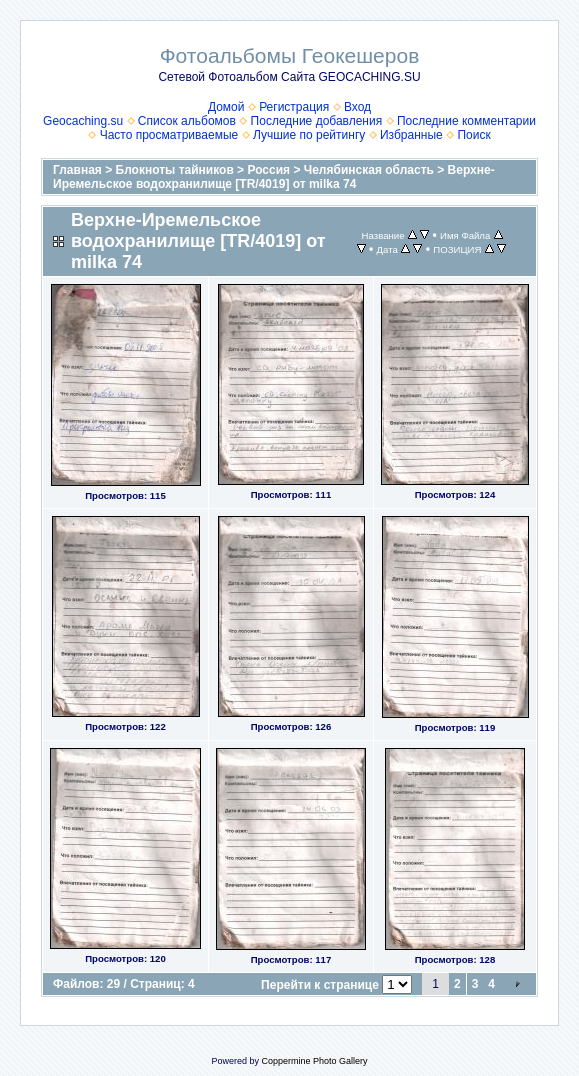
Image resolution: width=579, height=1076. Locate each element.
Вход (357, 107)
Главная (77, 170)
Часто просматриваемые (169, 135)
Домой (226, 107)
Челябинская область (369, 170)
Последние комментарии (466, 121)
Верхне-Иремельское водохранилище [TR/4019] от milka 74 (274, 177)
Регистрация (294, 107)
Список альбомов (187, 121)
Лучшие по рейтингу (309, 135)
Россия (268, 170)
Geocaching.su (83, 121)
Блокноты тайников (175, 170)
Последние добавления (317, 121)
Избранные (411, 135)
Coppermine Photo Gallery (314, 1061)
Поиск (473, 135)
